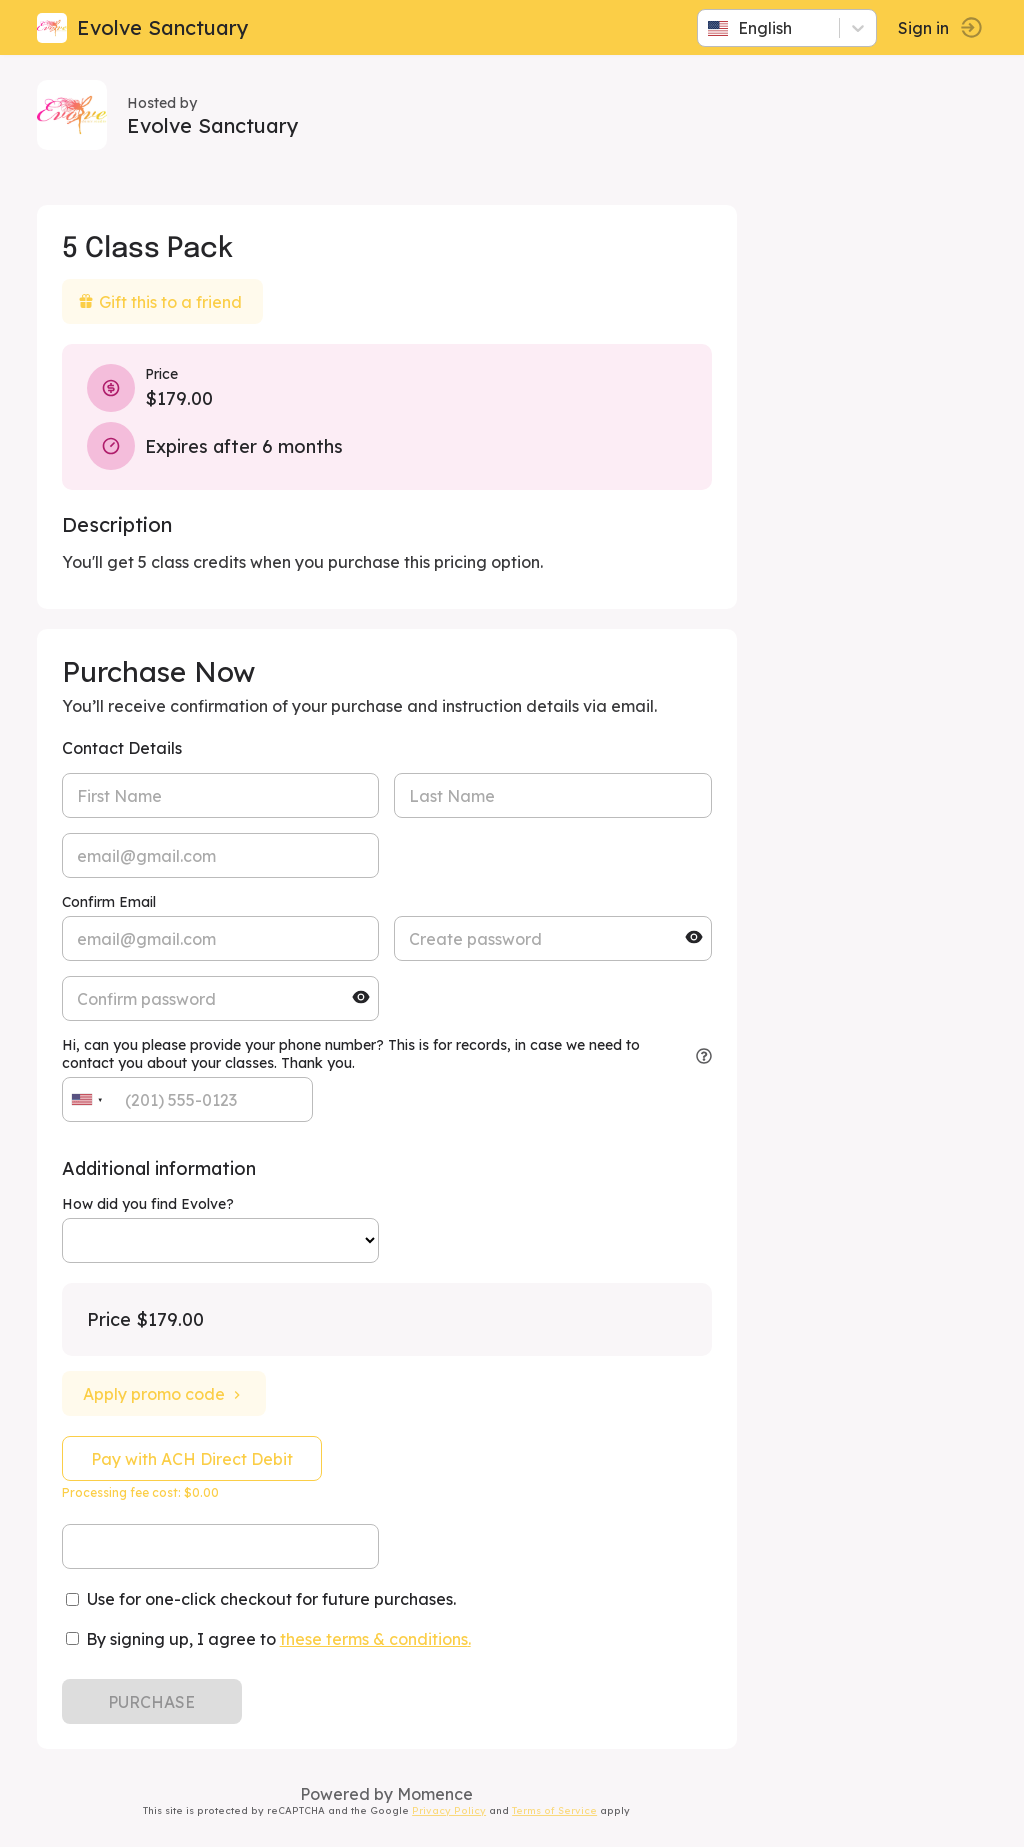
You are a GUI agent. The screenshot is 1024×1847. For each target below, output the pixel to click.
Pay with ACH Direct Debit (195, 1459)
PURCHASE (155, 1702)
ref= (224, 1240)
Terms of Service (558, 1810)
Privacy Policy (453, 1810)
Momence (439, 1794)
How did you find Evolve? (151, 1204)
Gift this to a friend (163, 302)
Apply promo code (167, 1394)
